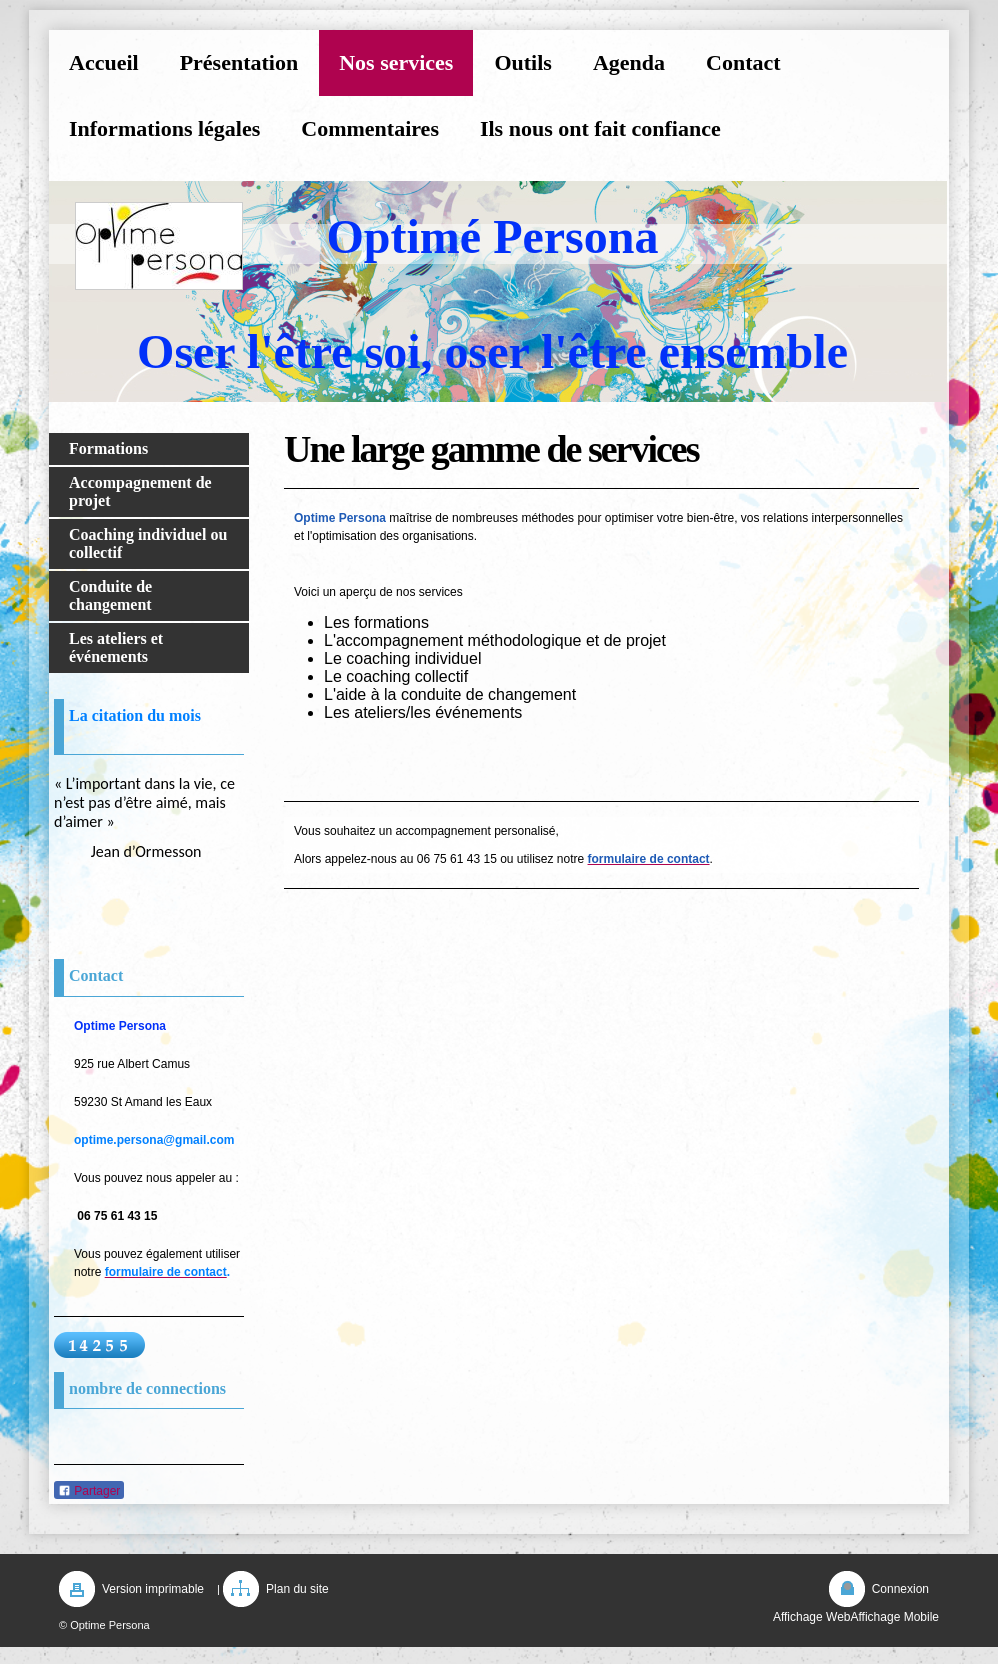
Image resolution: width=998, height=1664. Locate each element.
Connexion (900, 1589)
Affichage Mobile (895, 1617)
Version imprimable (153, 1589)
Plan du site (297, 1589)
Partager (89, 1491)
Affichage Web (812, 1617)
